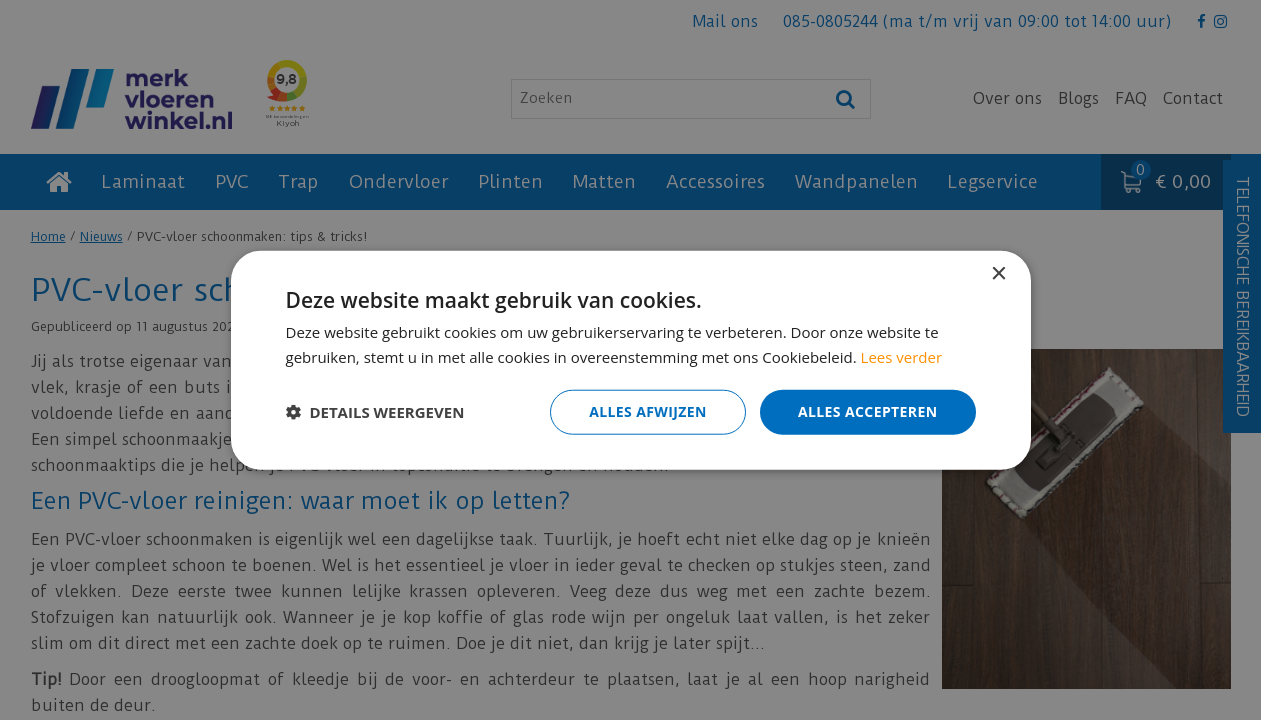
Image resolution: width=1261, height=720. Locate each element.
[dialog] (630, 360)
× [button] (998, 274)
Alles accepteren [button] (868, 411)
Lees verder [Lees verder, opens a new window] (902, 357)
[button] (375, 412)
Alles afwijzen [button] (648, 411)
